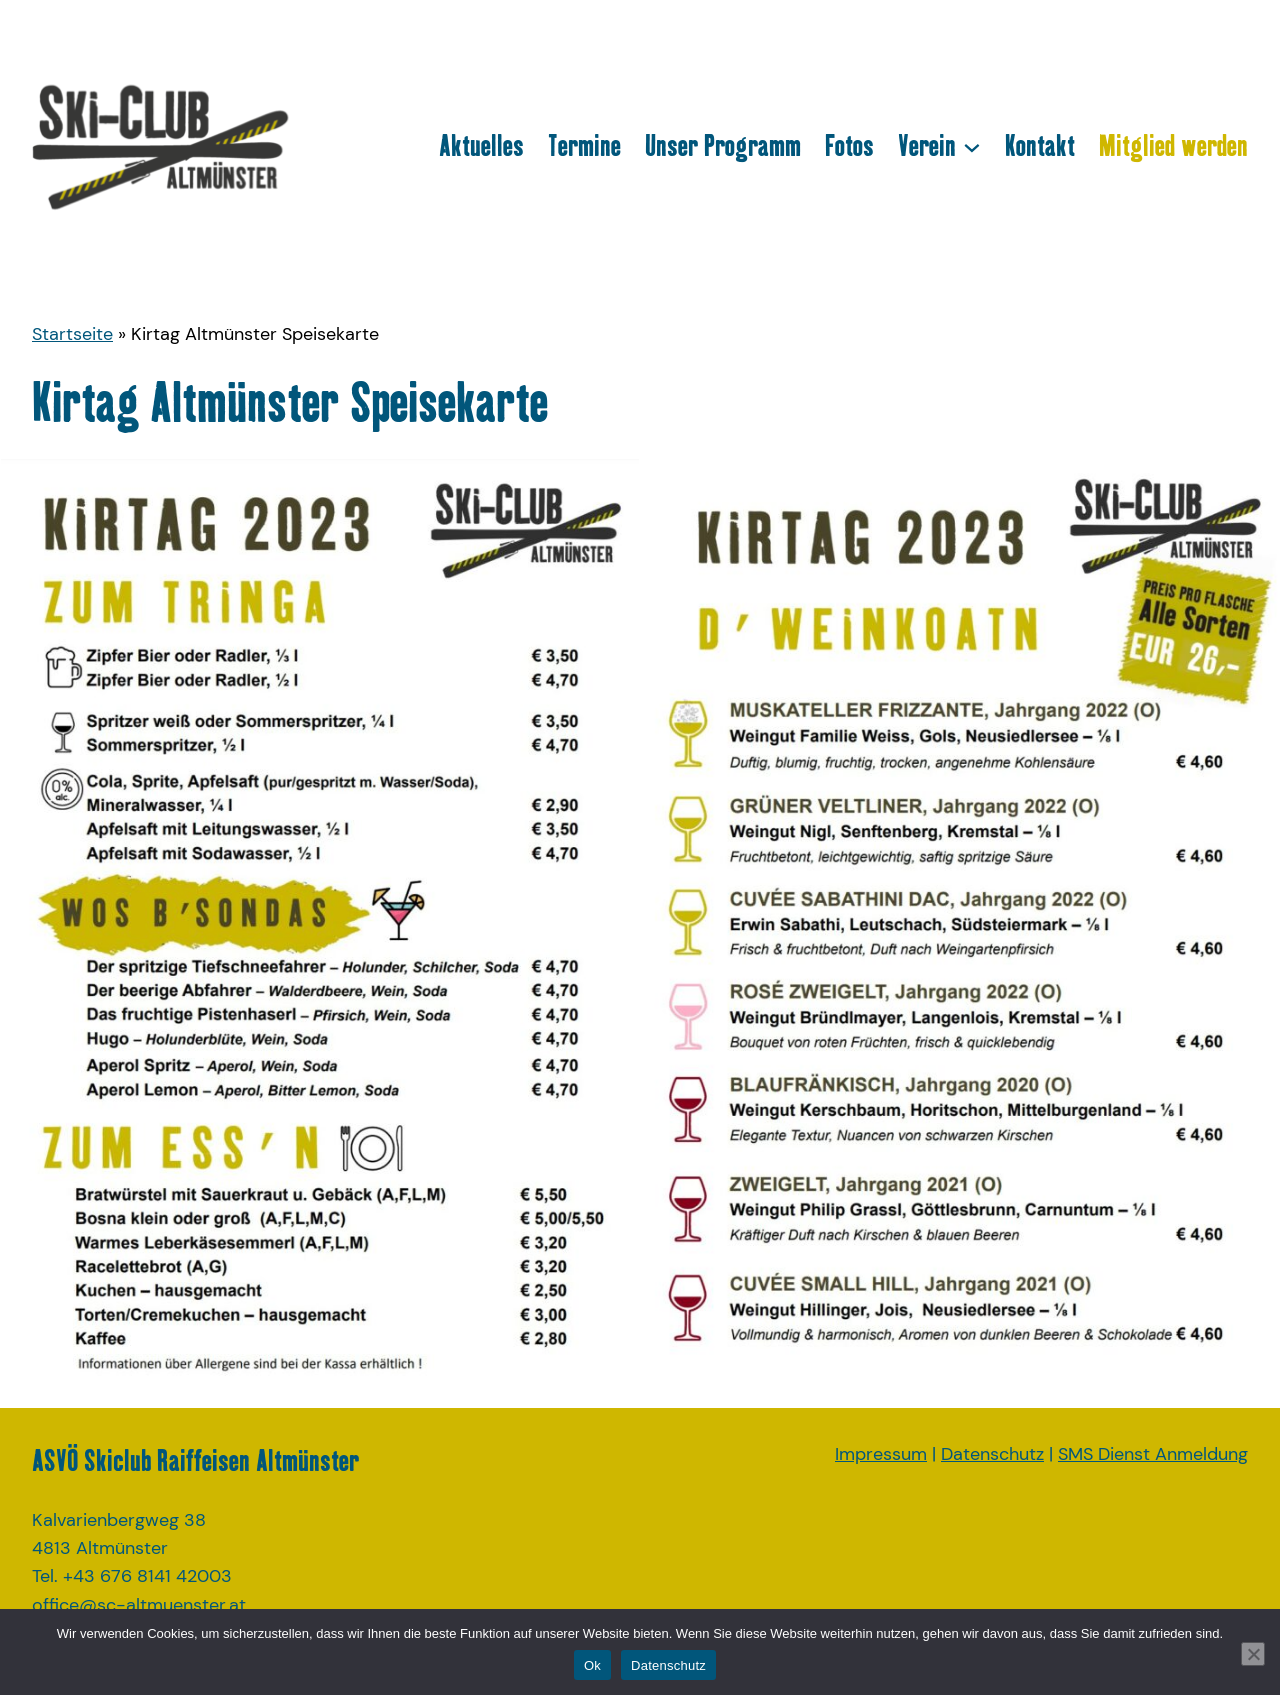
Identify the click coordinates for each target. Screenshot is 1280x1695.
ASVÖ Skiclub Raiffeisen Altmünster (195, 1460)
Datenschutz (992, 1454)
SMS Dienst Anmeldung (1153, 1454)
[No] (1253, 1654)
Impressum (881, 1454)
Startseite (72, 334)
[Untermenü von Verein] (972, 146)
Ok (592, 1665)
